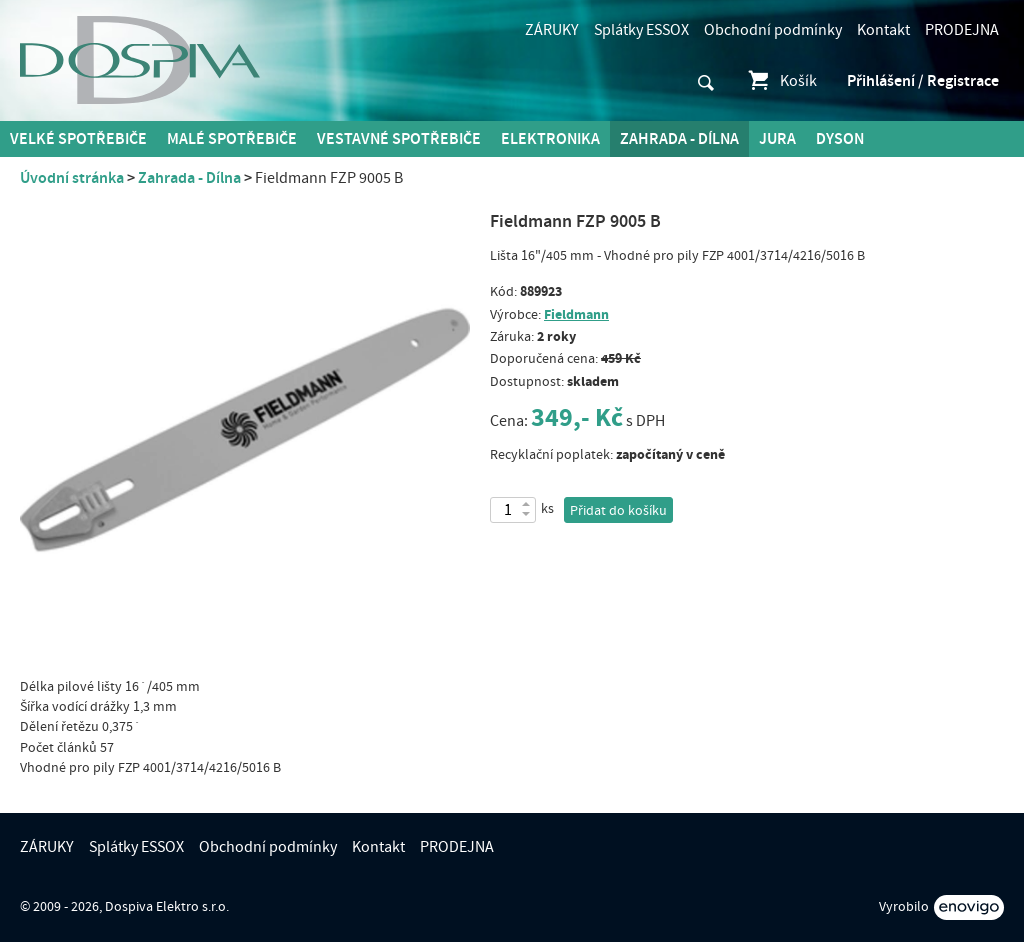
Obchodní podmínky (773, 30)
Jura (777, 139)
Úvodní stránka (72, 178)
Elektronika (550, 139)
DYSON (840, 139)
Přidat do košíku (618, 511)
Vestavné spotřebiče (399, 139)
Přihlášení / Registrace (923, 81)
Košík (781, 81)
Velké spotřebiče (78, 139)
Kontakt (883, 30)
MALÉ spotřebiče (232, 139)
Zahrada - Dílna (679, 139)
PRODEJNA (962, 30)
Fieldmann (576, 314)
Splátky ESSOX (641, 30)
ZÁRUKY (552, 30)
